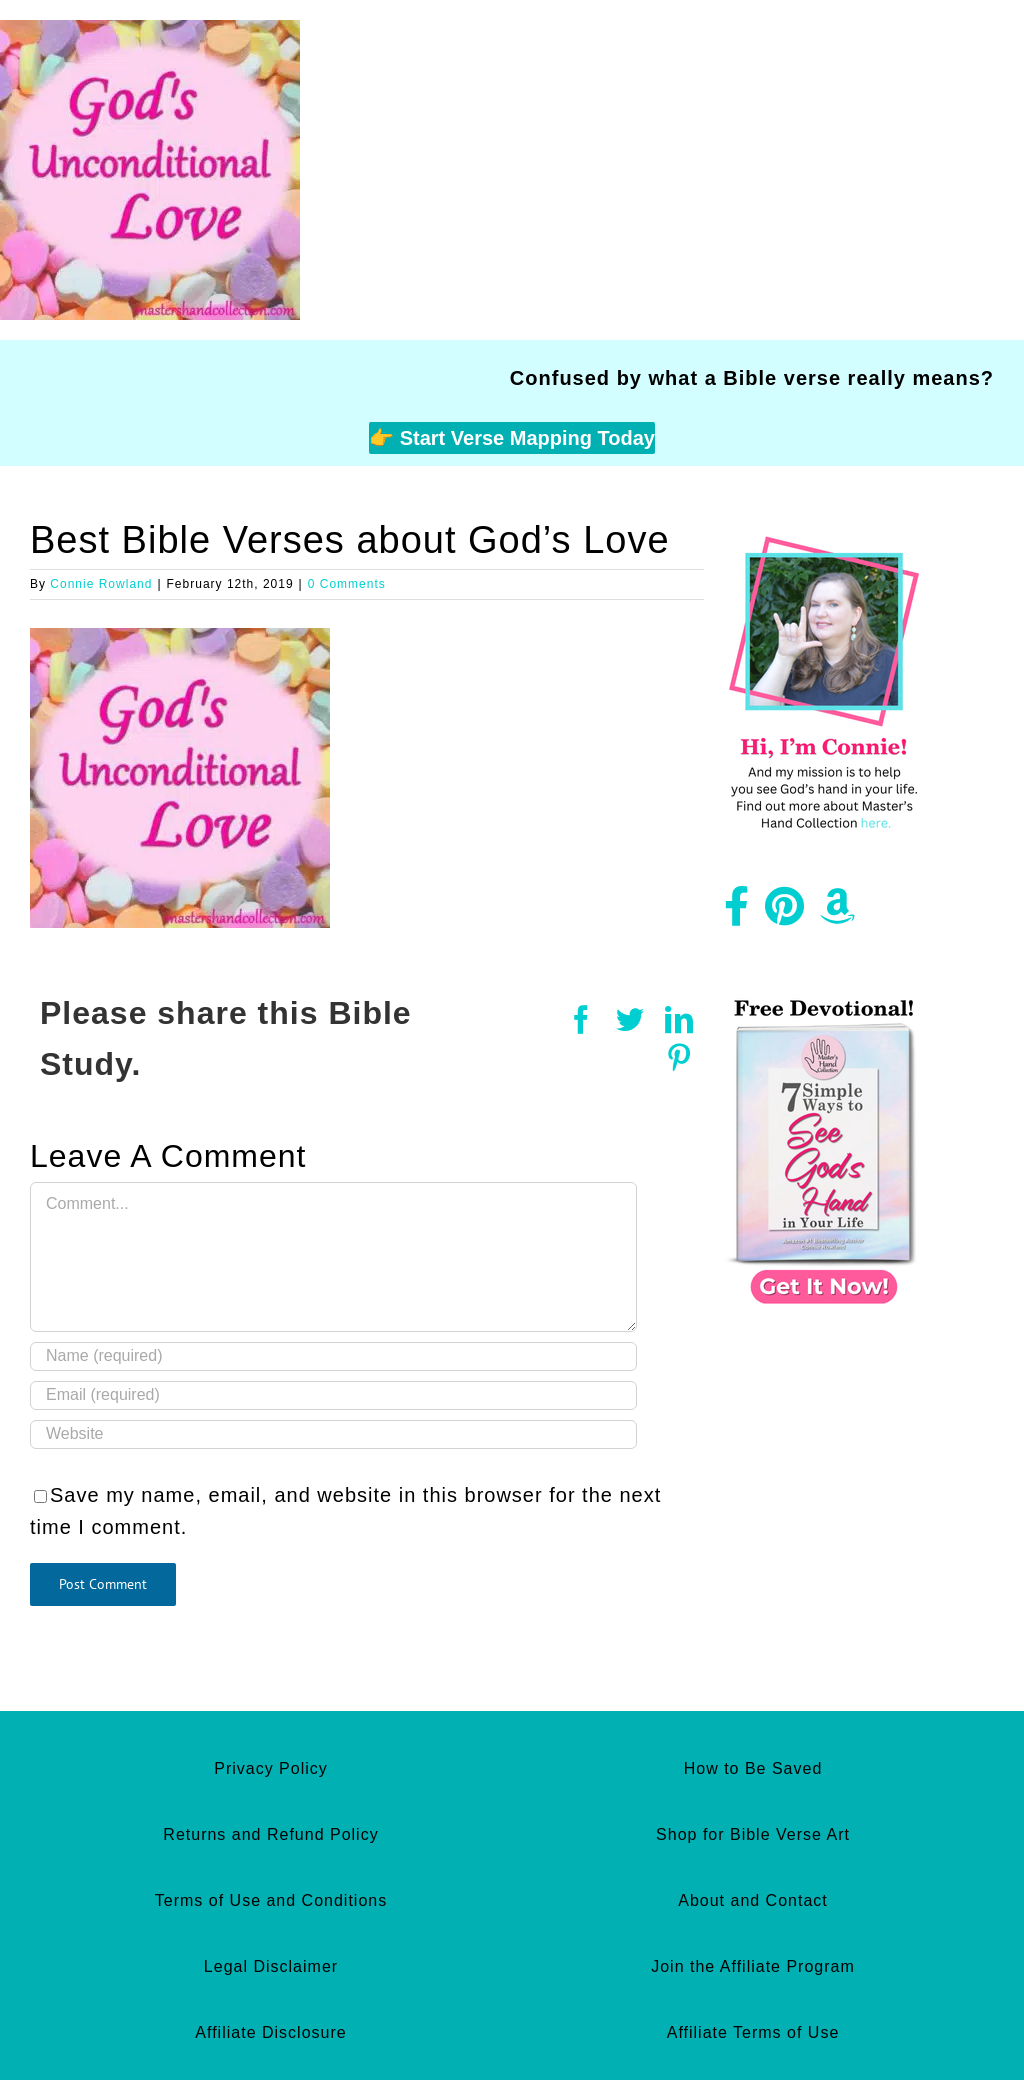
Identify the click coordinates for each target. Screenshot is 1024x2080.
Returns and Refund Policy (270, 1834)
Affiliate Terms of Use (753, 2032)
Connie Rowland (101, 584)
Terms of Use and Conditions (271, 1900)
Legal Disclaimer (271, 1966)
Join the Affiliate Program (753, 1966)
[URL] (333, 1434)
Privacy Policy (271, 1768)
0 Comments (347, 584)
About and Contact (753, 1900)
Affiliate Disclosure (270, 2032)
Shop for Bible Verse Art (753, 1834)
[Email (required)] (333, 1395)
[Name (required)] (333, 1356)
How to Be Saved (753, 1768)
